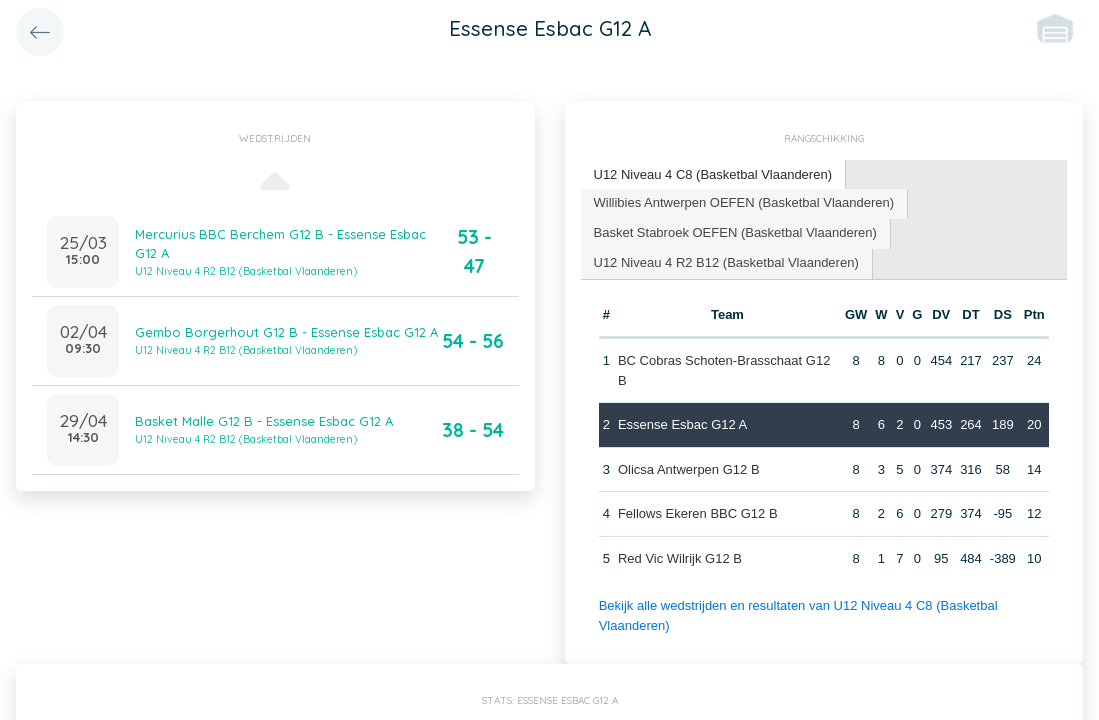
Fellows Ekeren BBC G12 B (698, 513)
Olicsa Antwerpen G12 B (689, 469)
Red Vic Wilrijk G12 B (680, 558)
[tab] (713, 175)
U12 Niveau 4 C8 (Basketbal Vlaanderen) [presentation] (713, 174)
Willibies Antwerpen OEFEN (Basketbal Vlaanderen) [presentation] (744, 202)
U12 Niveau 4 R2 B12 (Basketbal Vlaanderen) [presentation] (726, 262)
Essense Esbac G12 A (682, 424)
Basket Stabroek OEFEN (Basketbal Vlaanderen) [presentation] (735, 232)
